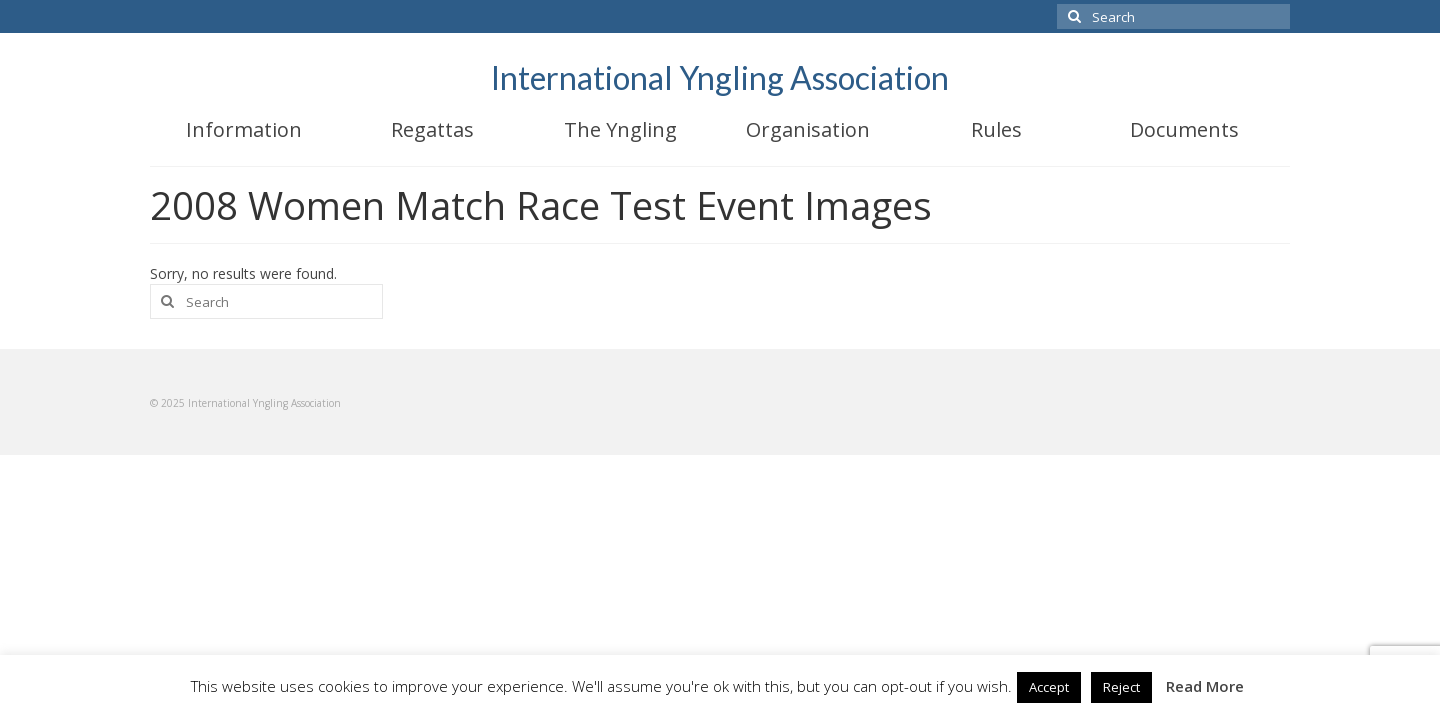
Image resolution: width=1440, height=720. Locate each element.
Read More (1205, 686)
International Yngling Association (720, 77)
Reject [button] (1121, 687)
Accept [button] (1049, 687)
